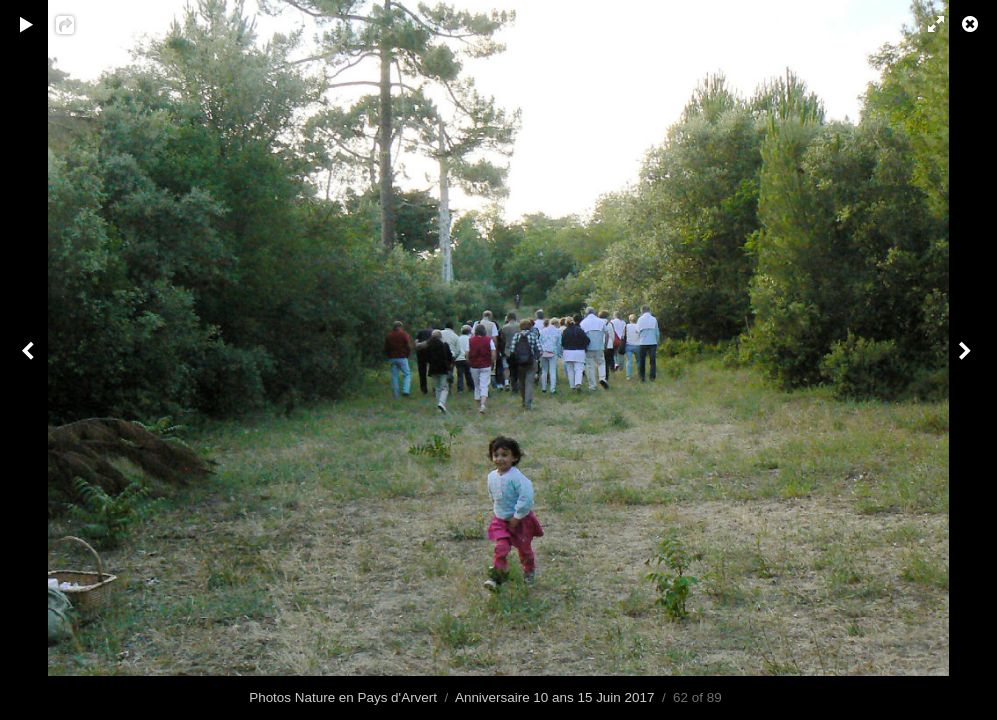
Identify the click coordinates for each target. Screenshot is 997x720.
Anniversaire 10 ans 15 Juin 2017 (554, 697)
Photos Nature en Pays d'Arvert (343, 697)
